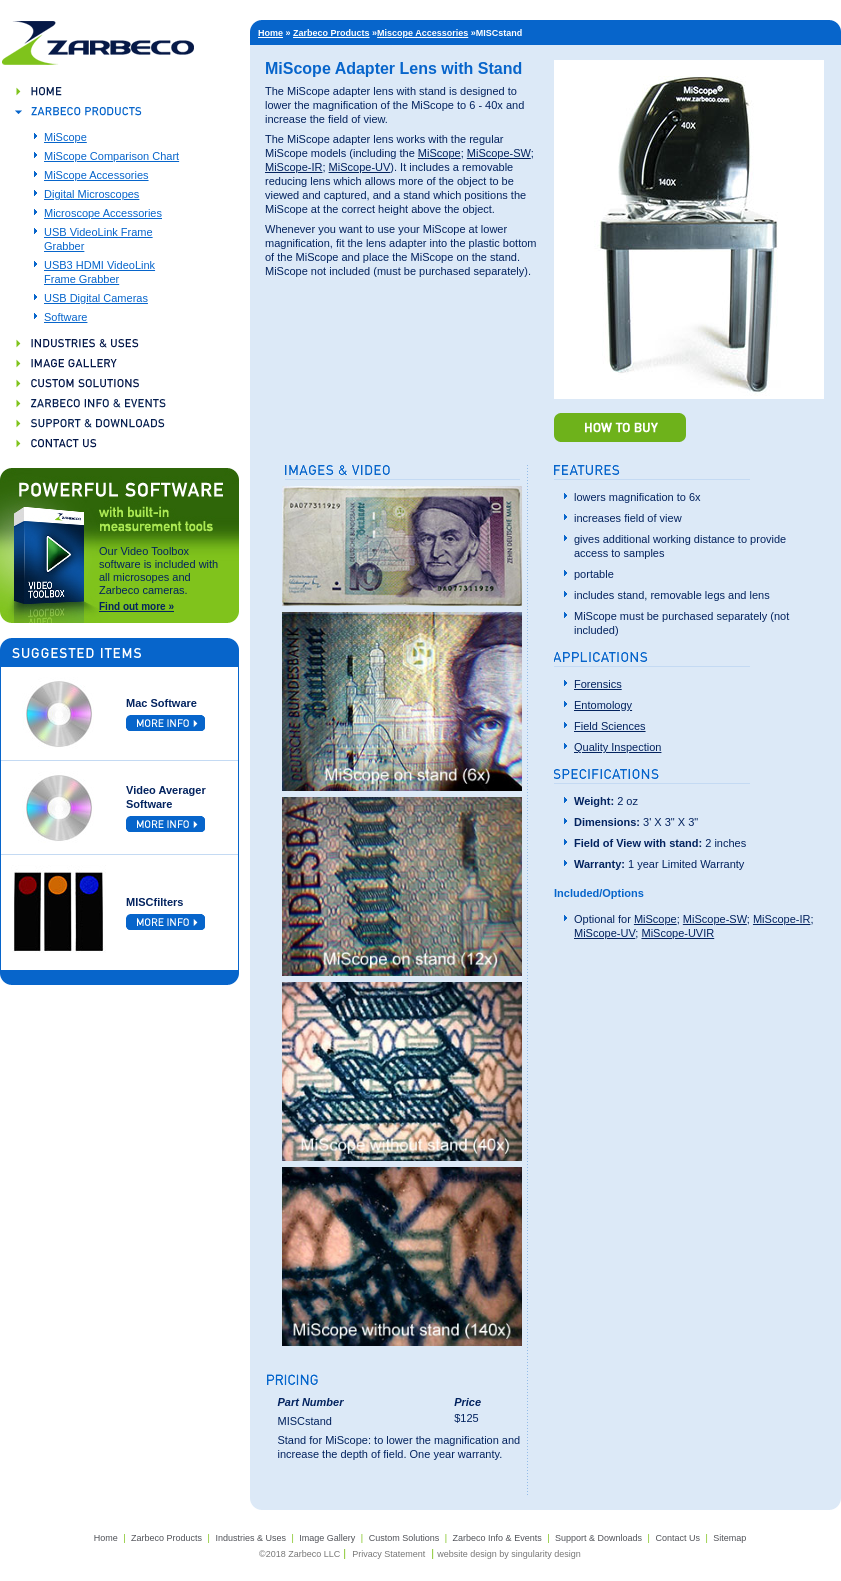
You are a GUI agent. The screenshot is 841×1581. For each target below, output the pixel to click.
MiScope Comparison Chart (111, 156)
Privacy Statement (388, 1554)
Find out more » (136, 606)
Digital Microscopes (91, 194)
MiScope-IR (293, 167)
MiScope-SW (499, 153)
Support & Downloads (598, 1538)
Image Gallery (327, 1538)
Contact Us (677, 1538)
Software (65, 317)
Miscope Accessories (422, 33)
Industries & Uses (250, 1538)
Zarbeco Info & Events (497, 1538)
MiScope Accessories (96, 175)
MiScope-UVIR (677, 933)
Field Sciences (610, 726)
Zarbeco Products (331, 33)
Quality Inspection (617, 747)
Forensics (598, 684)
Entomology (603, 705)
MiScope (65, 137)
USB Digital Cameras (96, 298)
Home (270, 33)
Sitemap (729, 1538)
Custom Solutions (404, 1538)
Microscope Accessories (103, 213)
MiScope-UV (360, 167)
